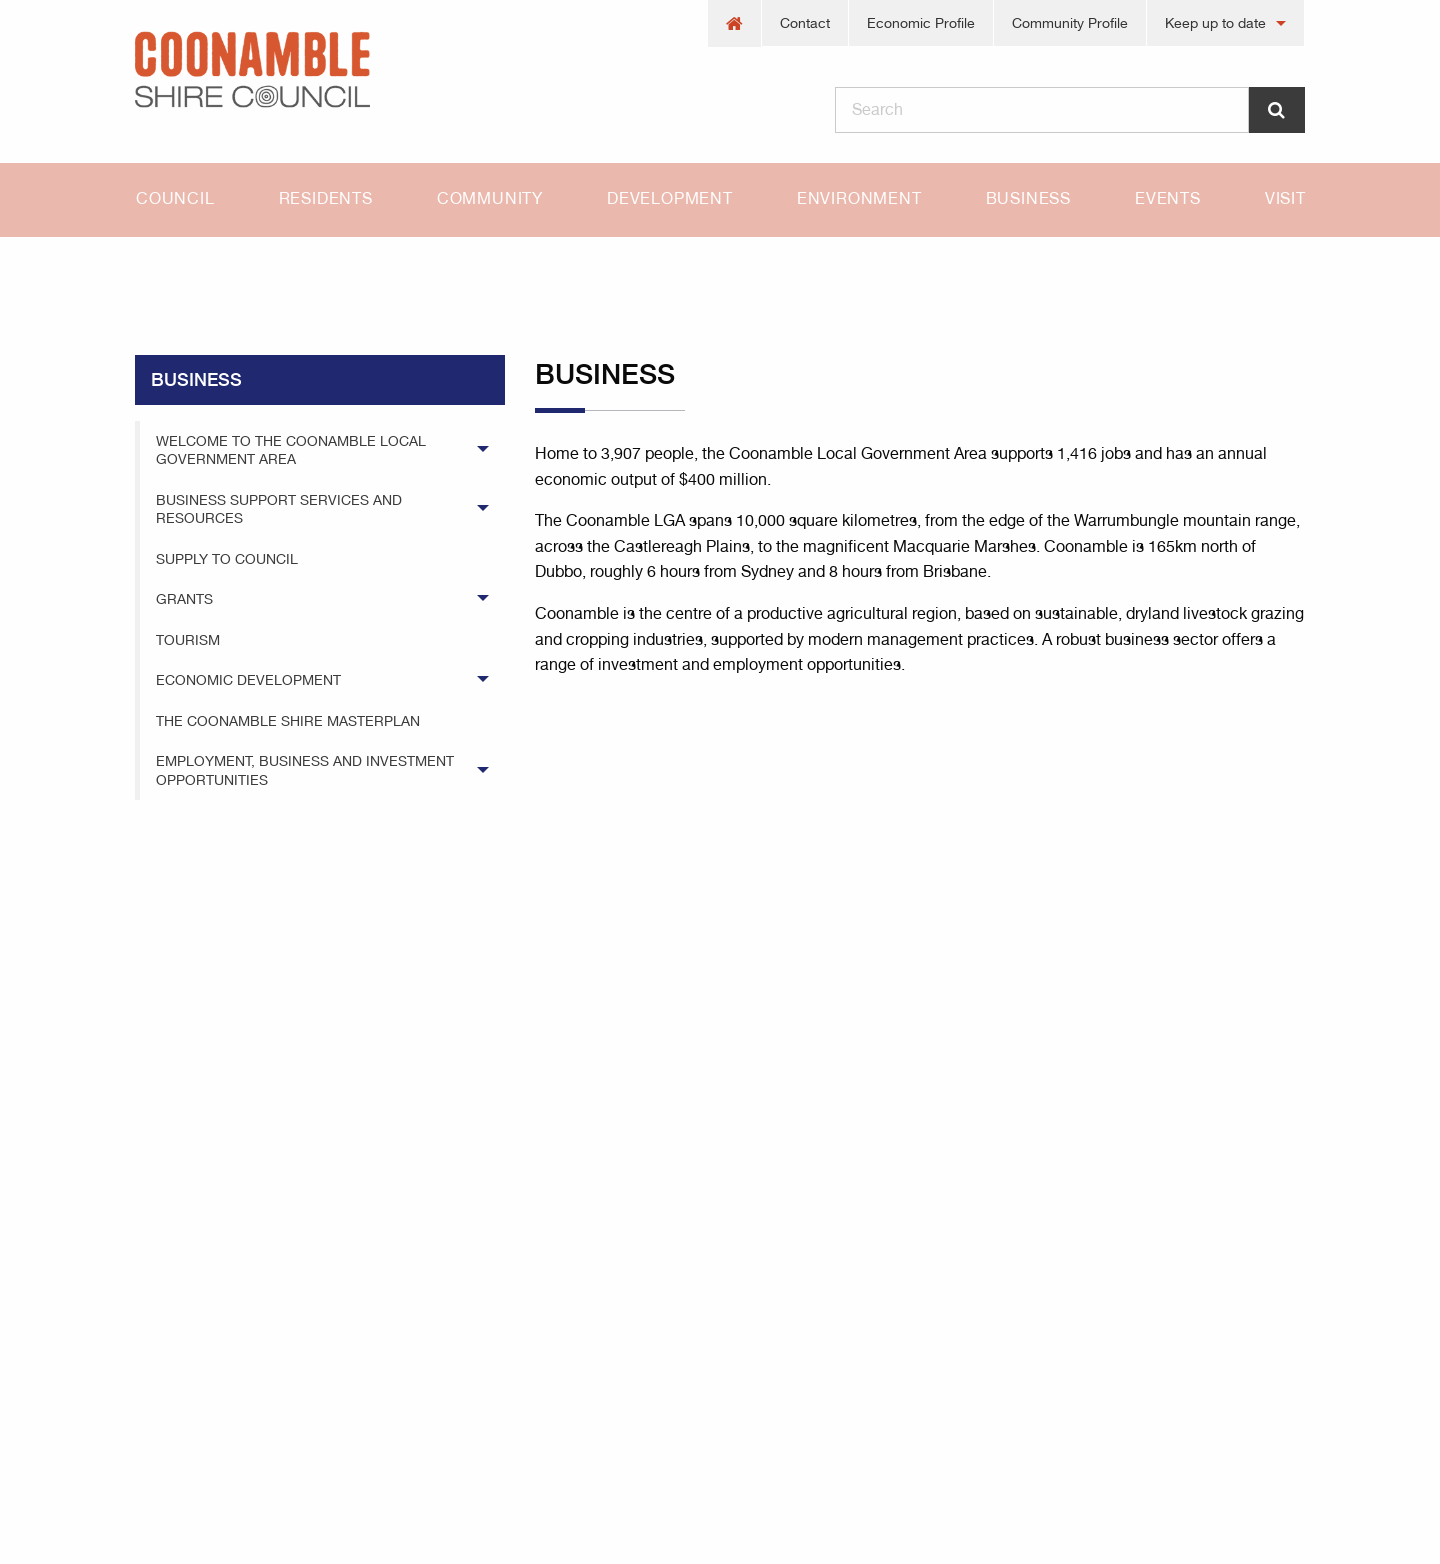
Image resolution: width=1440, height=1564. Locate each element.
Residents (326, 198)
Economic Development (248, 680)
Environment (859, 198)
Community (490, 198)
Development (670, 198)
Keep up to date (1215, 23)
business (264, 272)
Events (1168, 198)
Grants (184, 599)
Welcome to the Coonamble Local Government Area (291, 450)
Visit (1285, 198)
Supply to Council (227, 559)
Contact (805, 23)
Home (155, 272)
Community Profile (1070, 23)
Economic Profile (921, 23)
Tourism (188, 640)
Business (1028, 198)
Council (175, 198)
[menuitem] (735, 23)
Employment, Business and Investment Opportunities (305, 770)
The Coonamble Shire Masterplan (288, 721)
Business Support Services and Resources (279, 509)
